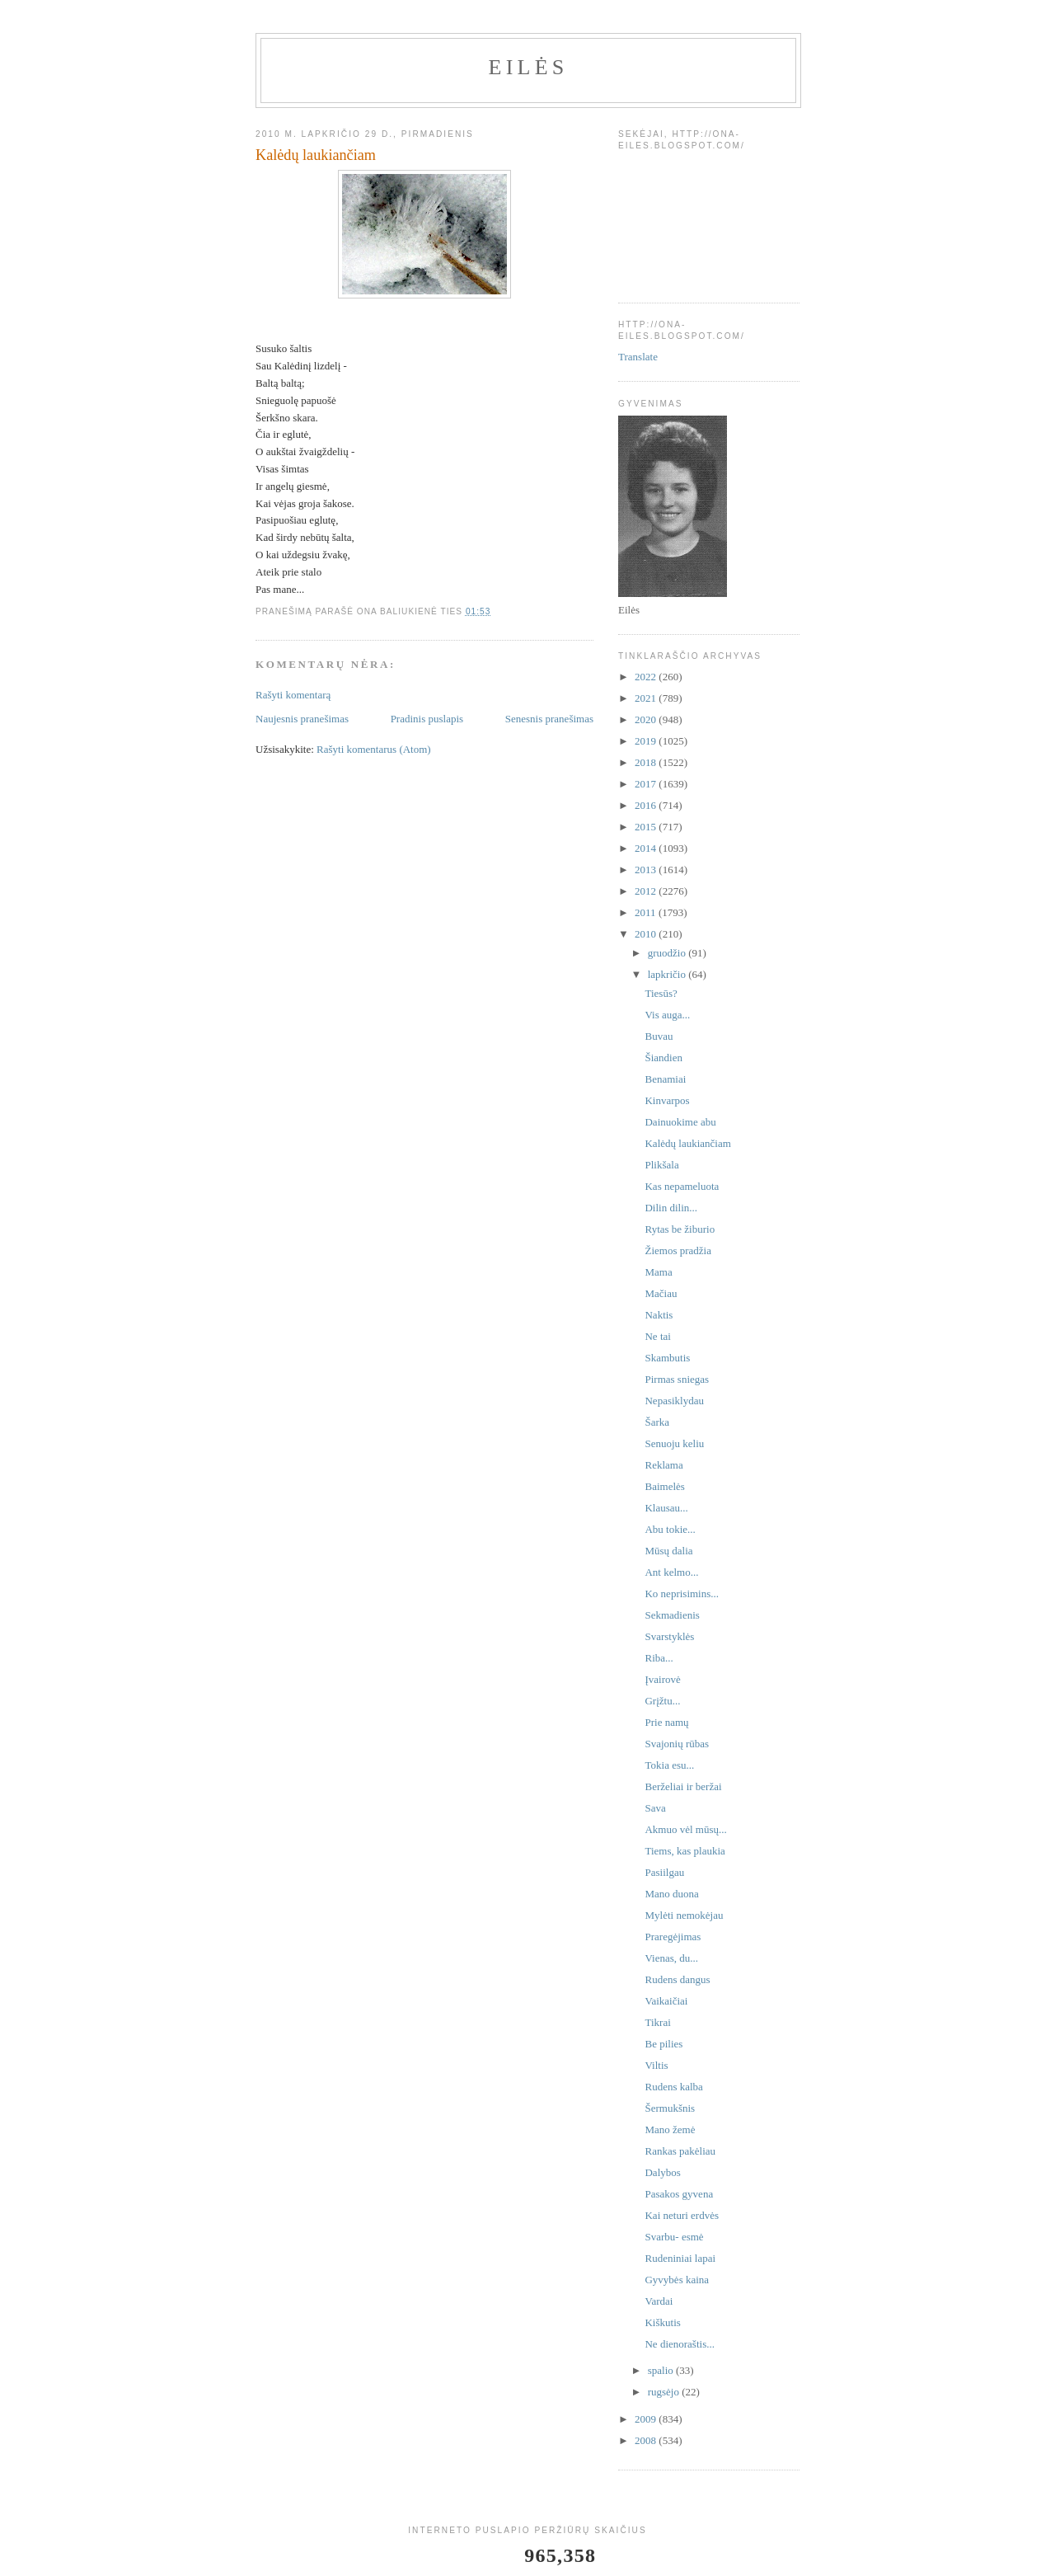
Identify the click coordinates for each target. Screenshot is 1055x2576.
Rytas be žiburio (680, 1229)
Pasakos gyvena (679, 2194)
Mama (658, 1272)
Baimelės (664, 1486)
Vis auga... (667, 1014)
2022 (647, 676)
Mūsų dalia (668, 1550)
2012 (647, 891)
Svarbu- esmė (674, 2236)
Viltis (656, 2065)
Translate (638, 356)
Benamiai (665, 1079)
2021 (647, 698)
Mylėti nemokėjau (684, 1915)
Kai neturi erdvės (682, 2215)
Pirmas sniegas (677, 1379)
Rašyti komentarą (293, 695)
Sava (655, 1808)
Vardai (659, 2301)
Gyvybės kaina (677, 2279)
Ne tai (657, 1336)
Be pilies (663, 2044)
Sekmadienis (672, 1615)
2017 (647, 784)
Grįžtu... (662, 1701)
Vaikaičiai (666, 2001)
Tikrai (657, 2022)
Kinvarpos (667, 1100)
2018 (647, 762)
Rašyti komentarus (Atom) (373, 749)
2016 (647, 805)
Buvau (659, 1036)
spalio (662, 2370)
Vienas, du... (671, 1958)
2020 (647, 719)
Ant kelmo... (671, 1572)
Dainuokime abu (680, 1122)
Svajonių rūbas (677, 1743)
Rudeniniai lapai (680, 2258)
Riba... (659, 1658)
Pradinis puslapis (427, 718)
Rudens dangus (677, 1979)
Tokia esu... (669, 1765)
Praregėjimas (673, 1936)
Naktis (659, 1315)
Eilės (529, 67)
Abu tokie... (670, 1529)
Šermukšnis (670, 2108)
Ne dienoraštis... (679, 2344)
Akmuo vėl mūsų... (685, 1829)
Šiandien (663, 1057)
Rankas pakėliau (680, 2151)
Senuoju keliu (674, 1443)
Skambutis (667, 1357)
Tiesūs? (661, 993)
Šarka (657, 1422)
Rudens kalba (673, 2086)
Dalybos (662, 2172)
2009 (647, 2419)
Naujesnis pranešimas (302, 718)
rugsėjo (665, 2392)
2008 (647, 2440)
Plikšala (661, 1165)
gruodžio (668, 953)
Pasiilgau (664, 1872)
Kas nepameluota (682, 1186)
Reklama (663, 1465)
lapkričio (668, 974)
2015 (647, 826)
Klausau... (666, 1508)
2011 (647, 912)
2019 (647, 741)
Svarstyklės (669, 1636)
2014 (647, 848)
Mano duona (671, 1893)
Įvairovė (662, 1679)
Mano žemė (670, 2129)
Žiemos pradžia (678, 1250)
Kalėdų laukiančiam (687, 1143)
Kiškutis (662, 2322)
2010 (647, 934)
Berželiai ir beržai (683, 1786)
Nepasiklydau (674, 1400)
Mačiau (661, 1293)
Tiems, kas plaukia (684, 1851)
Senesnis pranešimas (549, 718)
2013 (647, 869)
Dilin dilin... (671, 1207)
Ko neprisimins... (682, 1593)
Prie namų (666, 1722)
